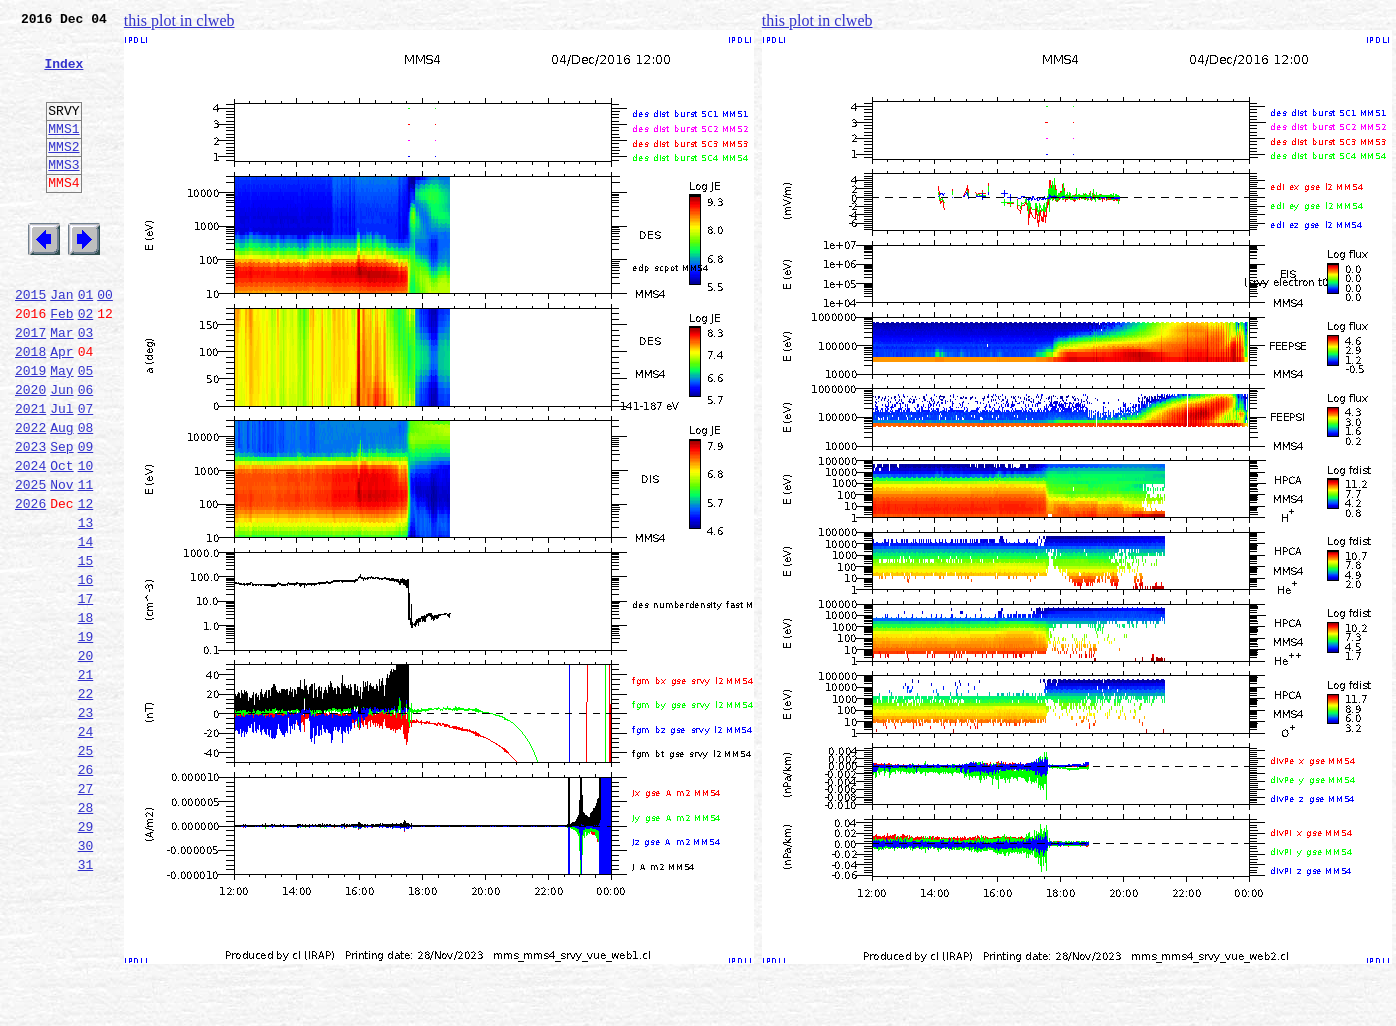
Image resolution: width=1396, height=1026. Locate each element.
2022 (30, 496)
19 (86, 738)
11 (86, 562)
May (61, 430)
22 (86, 804)
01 (86, 342)
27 (86, 914)
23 (86, 826)
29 (86, 958)
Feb (61, 364)
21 (86, 782)
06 (86, 452)
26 (86, 892)
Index (63, 75)
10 (86, 540)
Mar (61, 386)
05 (86, 430)
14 (86, 628)
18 (86, 716)
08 (86, 496)
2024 (30, 540)
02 (86, 364)
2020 (30, 452)
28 (86, 936)
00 (105, 342)
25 (86, 870)
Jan (61, 342)
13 (86, 606)
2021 (30, 474)
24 (86, 848)
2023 (30, 518)
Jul (61, 474)
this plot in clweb (179, 20)
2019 (30, 430)
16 (86, 672)
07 (86, 474)
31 (86, 1002)
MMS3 (63, 194)
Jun (61, 452)
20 (86, 760)
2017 (30, 386)
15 (86, 650)
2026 (30, 584)
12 (86, 584)
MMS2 (63, 173)
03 (86, 386)
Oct (61, 540)
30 (86, 980)
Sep (61, 518)
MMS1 (63, 152)
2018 (30, 408)
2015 (30, 342)
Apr (61, 408)
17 (86, 694)
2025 (30, 562)
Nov (61, 562)
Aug (61, 496)
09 (86, 518)
